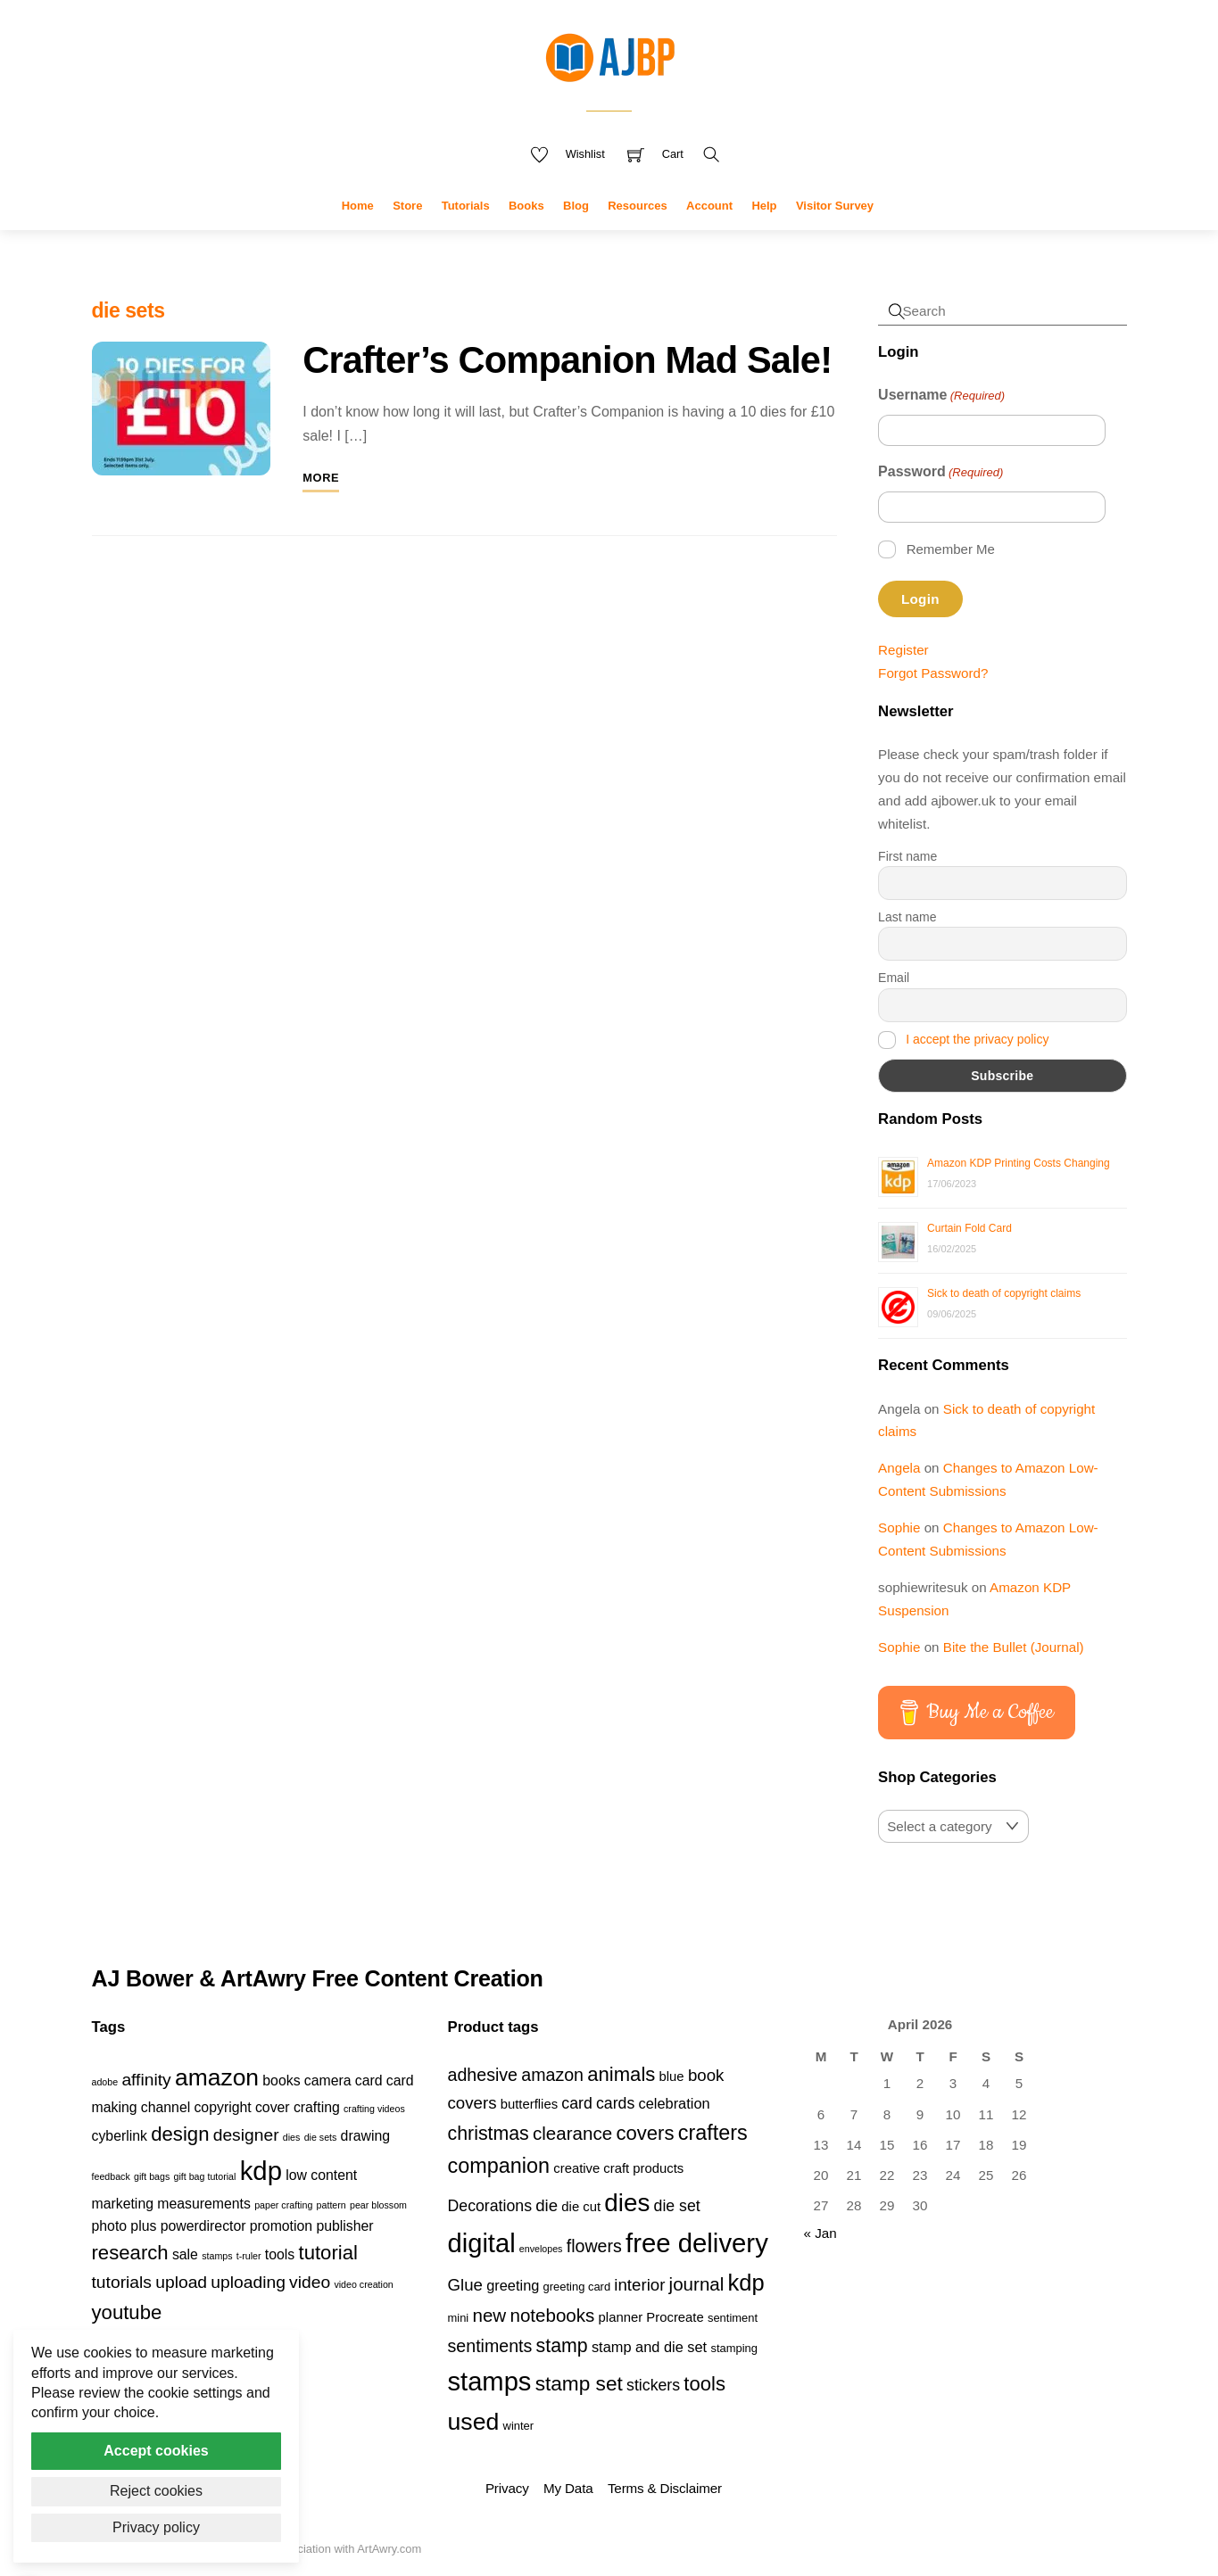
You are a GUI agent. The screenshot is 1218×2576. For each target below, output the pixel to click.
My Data (567, 2488)
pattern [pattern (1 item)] (331, 2205)
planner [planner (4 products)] (621, 2317)
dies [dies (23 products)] (627, 2203)
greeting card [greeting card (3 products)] (577, 2286)
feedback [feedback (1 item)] (111, 2176)
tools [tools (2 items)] (279, 2254)
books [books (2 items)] (281, 2080)
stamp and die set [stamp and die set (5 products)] (649, 2347)
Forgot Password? (933, 673)
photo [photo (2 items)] (110, 2225)
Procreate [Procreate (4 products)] (674, 2317)
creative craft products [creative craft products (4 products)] (618, 2168)
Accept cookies (156, 2450)
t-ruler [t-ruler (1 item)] (248, 2255)
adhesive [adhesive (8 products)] (483, 2075)
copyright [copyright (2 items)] (222, 2107)
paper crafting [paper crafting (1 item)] (283, 2205)
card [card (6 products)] (576, 2103)
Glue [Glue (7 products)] (465, 2284)
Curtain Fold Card (969, 1228)
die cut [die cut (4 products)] (581, 2207)
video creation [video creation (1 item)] (363, 2284)
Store (407, 205)
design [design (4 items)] (180, 2134)
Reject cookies (156, 2490)
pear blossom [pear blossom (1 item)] (378, 2205)
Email (893, 977)
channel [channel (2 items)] (165, 2107)
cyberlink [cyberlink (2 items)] (119, 2135)
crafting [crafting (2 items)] (317, 2107)
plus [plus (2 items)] (143, 2225)
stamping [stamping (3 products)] (734, 2348)
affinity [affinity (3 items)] (145, 2079)
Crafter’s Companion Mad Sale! (567, 360)
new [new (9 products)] (489, 2315)
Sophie (899, 1527)
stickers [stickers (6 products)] (653, 2385)
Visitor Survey (835, 205)
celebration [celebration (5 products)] (674, 2103)
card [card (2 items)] (369, 2080)
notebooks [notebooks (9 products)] (552, 2315)
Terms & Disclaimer (665, 2488)
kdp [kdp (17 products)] (746, 2282)
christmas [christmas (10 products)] (488, 2133)
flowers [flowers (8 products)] (594, 2246)
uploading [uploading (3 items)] (248, 2282)
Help (763, 205)
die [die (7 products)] (546, 2205)
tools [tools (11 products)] (704, 2384)
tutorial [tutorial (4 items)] (328, 2253)
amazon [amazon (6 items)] (217, 2077)
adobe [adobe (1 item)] (105, 2081)
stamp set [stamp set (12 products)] (579, 2383)
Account (709, 205)
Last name (907, 917)
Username (941, 396)
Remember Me (951, 549)
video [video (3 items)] (309, 2282)
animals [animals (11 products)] (621, 2074)
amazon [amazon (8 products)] (552, 2075)
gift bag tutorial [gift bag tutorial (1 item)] (205, 2176)
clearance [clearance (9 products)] (572, 2133)
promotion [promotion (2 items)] (281, 2225)
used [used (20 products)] (474, 2421)
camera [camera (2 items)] (328, 2080)
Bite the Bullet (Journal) (1013, 1647)
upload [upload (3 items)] (181, 2282)
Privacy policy (156, 2527)
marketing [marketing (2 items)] (123, 2203)
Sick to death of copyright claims (1004, 1293)
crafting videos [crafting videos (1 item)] (374, 2108)
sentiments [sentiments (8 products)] (490, 2346)
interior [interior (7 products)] (639, 2284)
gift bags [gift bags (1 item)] (152, 2176)
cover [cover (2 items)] (272, 2107)
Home (358, 205)
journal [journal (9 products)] (697, 2284)
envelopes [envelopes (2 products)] (541, 2248)
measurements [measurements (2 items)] (204, 2203)
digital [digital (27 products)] (482, 2243)
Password (940, 472)
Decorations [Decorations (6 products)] (490, 2206)
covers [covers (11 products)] (645, 2133)
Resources (637, 205)
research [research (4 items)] (130, 2253)
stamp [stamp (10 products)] (562, 2346)
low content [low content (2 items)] (321, 2175)
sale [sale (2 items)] (185, 2254)
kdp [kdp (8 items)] (261, 2170)
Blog (576, 205)
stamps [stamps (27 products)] (490, 2381)
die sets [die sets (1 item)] (320, 2137)
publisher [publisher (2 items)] (344, 2225)
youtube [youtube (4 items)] (127, 2312)
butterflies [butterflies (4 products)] (529, 2104)
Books (526, 205)
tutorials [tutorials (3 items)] (122, 2282)
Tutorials (466, 205)
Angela (899, 1467)
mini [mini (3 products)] (458, 2317)
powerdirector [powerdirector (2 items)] (203, 2225)
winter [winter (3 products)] (518, 2425)
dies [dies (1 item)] (292, 2137)
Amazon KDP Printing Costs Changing (1018, 1163)
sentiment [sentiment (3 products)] (733, 2317)
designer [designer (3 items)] (246, 2135)
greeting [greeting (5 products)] (512, 2285)
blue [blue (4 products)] (671, 2076)
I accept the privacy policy (977, 1039)
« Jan (820, 2233)
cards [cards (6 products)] (615, 2103)
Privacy (507, 2488)
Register (903, 649)
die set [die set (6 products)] (677, 2206)
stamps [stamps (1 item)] (217, 2255)
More (320, 477)
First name (907, 856)
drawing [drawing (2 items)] (365, 2135)
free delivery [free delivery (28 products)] (697, 2243)
